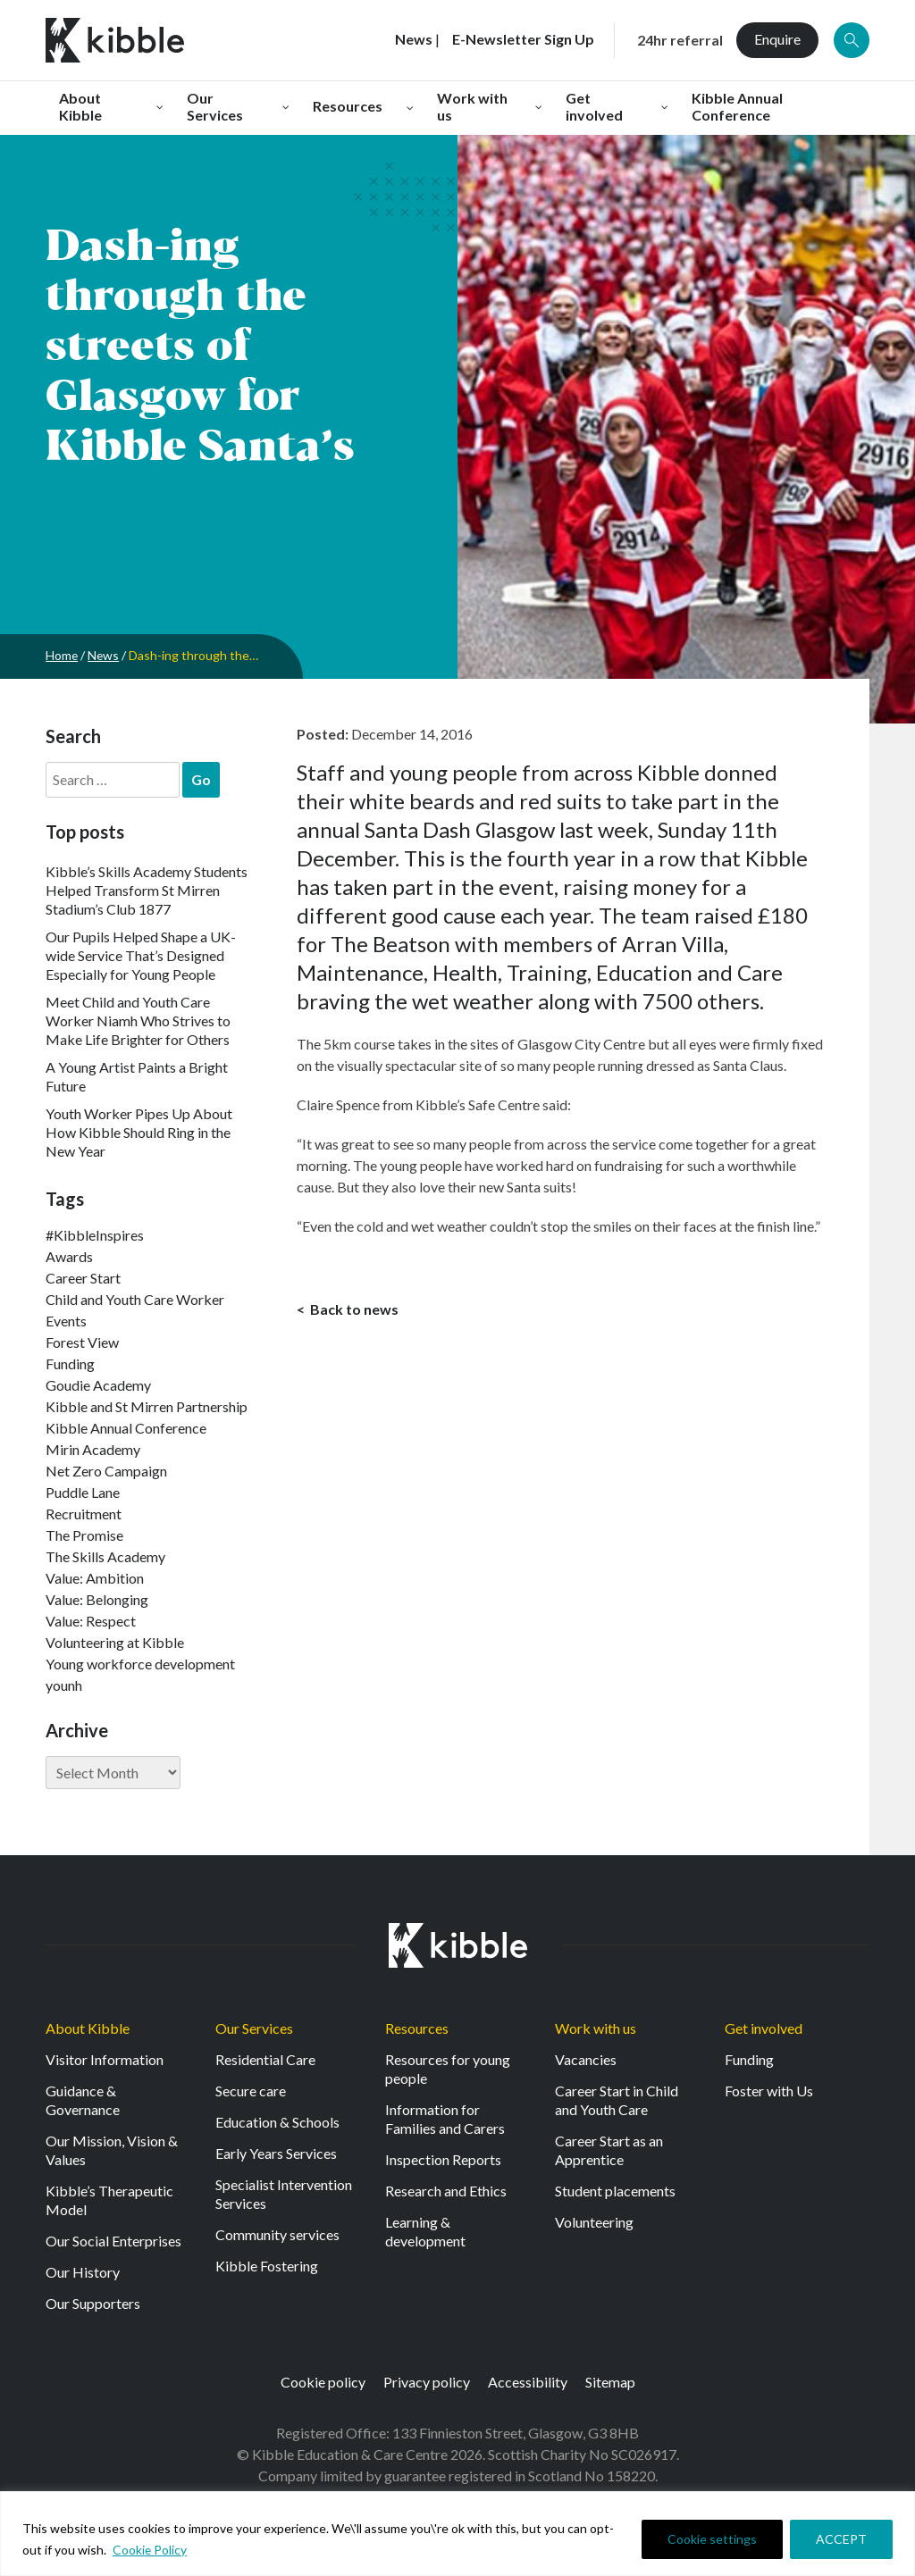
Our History (83, 2271)
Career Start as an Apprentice (609, 2150)
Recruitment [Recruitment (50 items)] (84, 1513)
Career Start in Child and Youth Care (616, 2100)
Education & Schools (277, 2121)
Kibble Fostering (266, 2265)
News (104, 655)
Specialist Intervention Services (283, 2194)
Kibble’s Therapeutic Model (109, 2200)
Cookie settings (712, 2539)
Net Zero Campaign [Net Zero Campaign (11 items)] (106, 1470)
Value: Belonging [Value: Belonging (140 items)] (97, 1599)
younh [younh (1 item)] (64, 1685)
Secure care (250, 2090)
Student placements (615, 2190)
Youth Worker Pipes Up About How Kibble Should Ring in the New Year (139, 1132)
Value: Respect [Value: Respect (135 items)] (91, 1620)
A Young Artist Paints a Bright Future (137, 1076)
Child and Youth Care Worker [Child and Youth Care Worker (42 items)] (135, 1299)
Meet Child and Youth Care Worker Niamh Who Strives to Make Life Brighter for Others (138, 1020)
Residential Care (265, 2059)
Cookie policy (323, 2381)
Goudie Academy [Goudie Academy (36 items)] (98, 1384)
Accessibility (527, 2381)
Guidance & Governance (83, 2100)
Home (62, 655)
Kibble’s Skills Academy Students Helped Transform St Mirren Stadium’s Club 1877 (147, 890)
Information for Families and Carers (445, 2119)
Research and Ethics (446, 2190)
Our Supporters (93, 2303)
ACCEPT (841, 2539)
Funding (749, 2059)
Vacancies (586, 2059)
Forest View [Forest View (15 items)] (82, 1342)
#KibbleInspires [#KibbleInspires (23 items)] (95, 1234)
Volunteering (594, 2221)
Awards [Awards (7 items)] (69, 1256)
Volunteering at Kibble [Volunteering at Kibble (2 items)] (115, 1642)
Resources (417, 2028)
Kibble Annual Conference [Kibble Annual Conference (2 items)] (126, 1427)
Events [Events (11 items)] (66, 1320)
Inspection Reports (443, 2159)
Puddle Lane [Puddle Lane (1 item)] (83, 1492)
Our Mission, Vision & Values (112, 2150)
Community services (277, 2234)
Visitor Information (105, 2059)
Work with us (595, 2028)
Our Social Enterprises (113, 2240)
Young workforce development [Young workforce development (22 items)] (140, 1663)
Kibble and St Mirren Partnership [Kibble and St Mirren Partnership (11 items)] (147, 1406)
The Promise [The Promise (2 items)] (84, 1534)
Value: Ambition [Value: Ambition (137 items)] (95, 1577)
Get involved (763, 2028)
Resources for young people (447, 2069)
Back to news (353, 1309)
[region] (457, 2533)
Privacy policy (426, 2381)
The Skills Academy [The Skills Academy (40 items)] (105, 1556)
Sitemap (610, 2381)
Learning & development (425, 2231)
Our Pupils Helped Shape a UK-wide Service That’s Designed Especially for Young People (141, 955)
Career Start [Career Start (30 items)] (83, 1277)
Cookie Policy (150, 2549)
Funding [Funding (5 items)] (70, 1363)
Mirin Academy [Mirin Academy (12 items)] (93, 1449)
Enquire (777, 38)
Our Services (254, 2028)
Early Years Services (276, 2153)
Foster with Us (769, 2090)
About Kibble (88, 2028)
